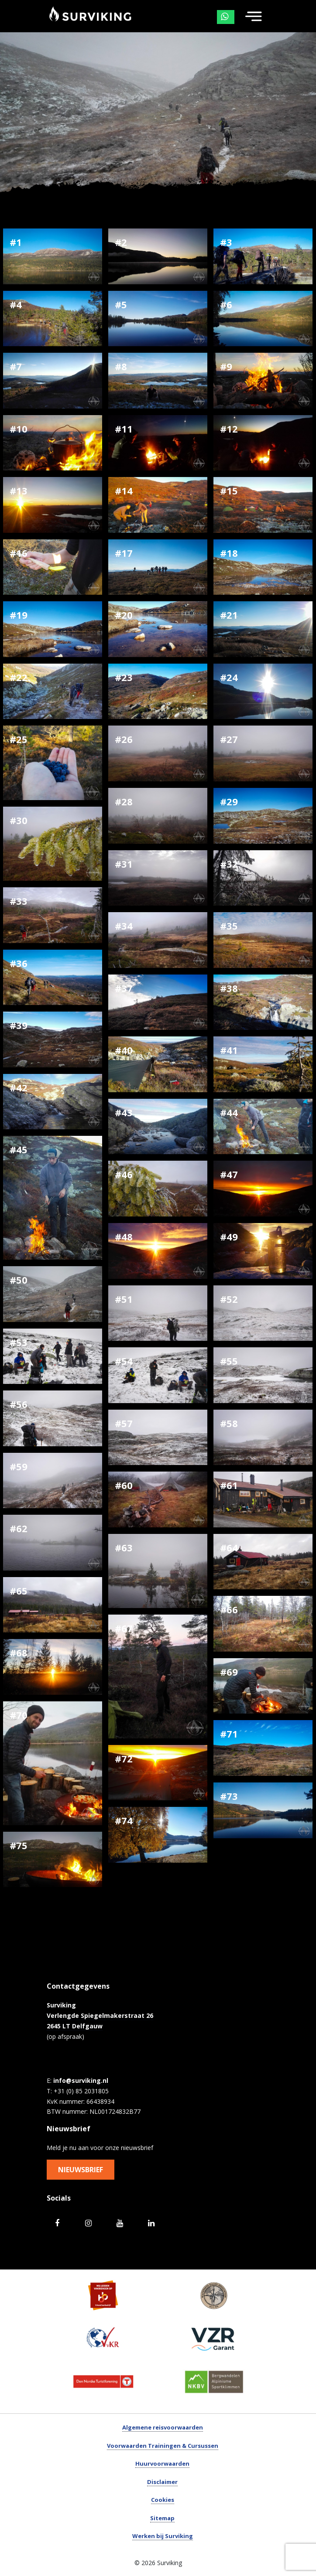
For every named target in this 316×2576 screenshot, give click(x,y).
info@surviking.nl (80, 2080)
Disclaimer (162, 2482)
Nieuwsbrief (80, 2169)
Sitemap (162, 2518)
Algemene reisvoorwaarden (162, 2427)
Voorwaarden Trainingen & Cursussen (162, 2446)
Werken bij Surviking (162, 2536)
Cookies (162, 2500)
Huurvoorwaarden (162, 2463)
